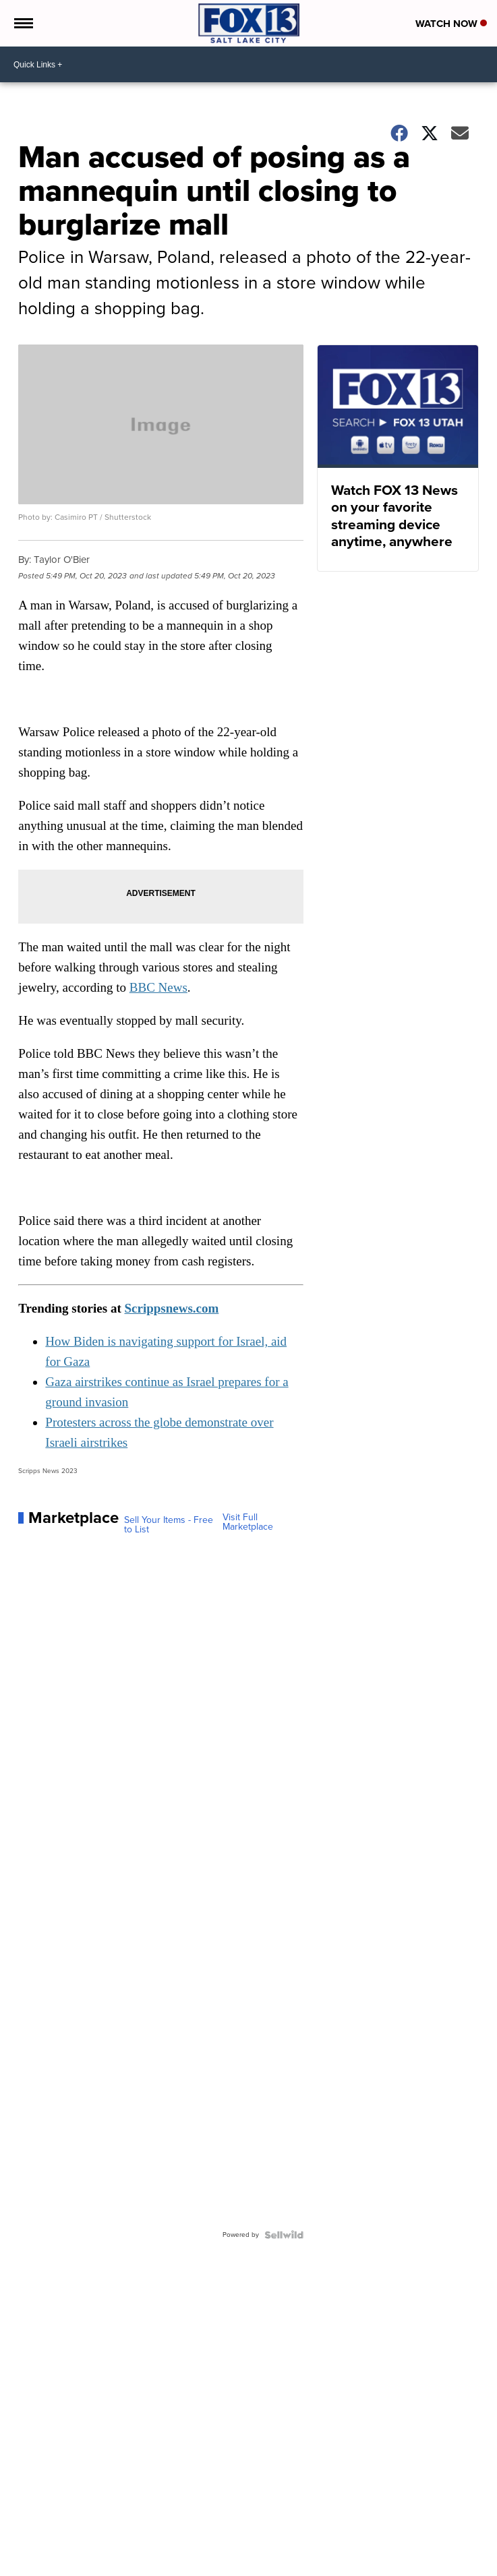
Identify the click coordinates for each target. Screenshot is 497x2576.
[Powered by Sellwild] (283, 2235)
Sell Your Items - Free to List (168, 1525)
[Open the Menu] (22, 23)
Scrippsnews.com (171, 1308)
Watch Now (451, 23)
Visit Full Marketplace (248, 1522)
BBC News (158, 987)
